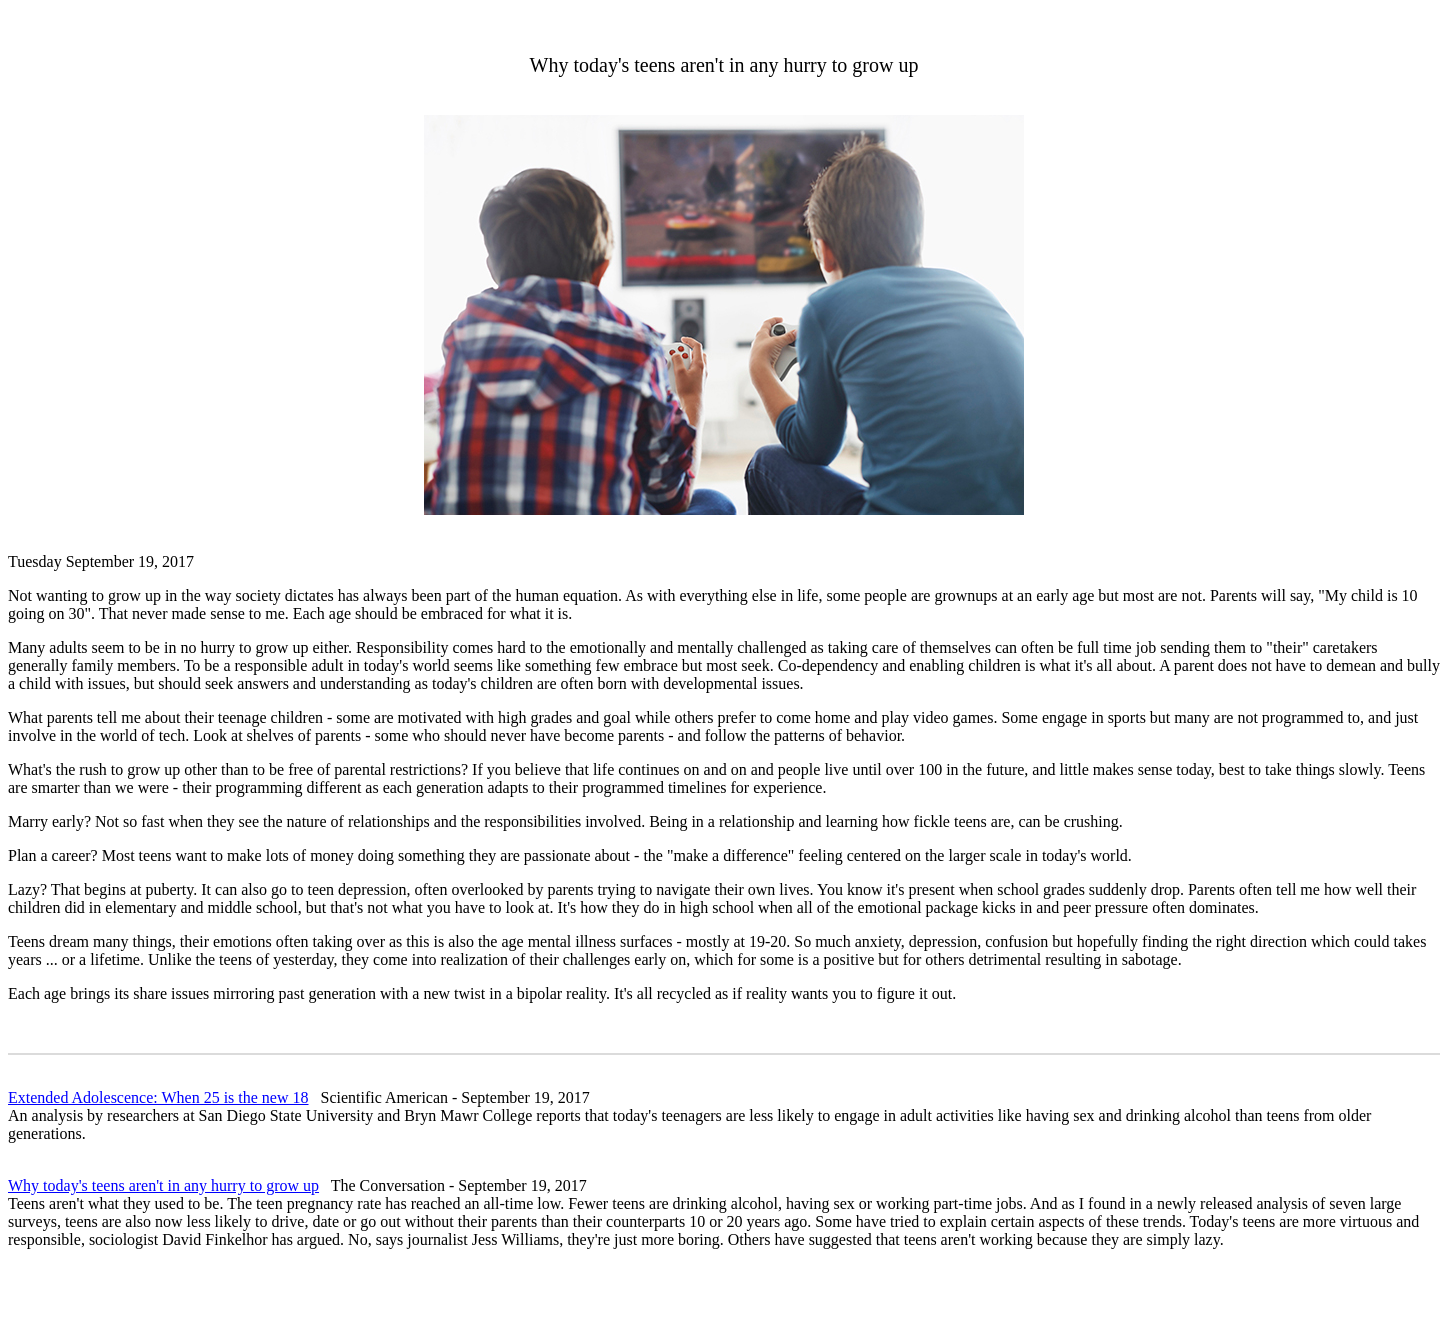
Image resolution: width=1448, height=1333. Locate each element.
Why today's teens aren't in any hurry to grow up (163, 1185)
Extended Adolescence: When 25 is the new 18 (158, 1097)
